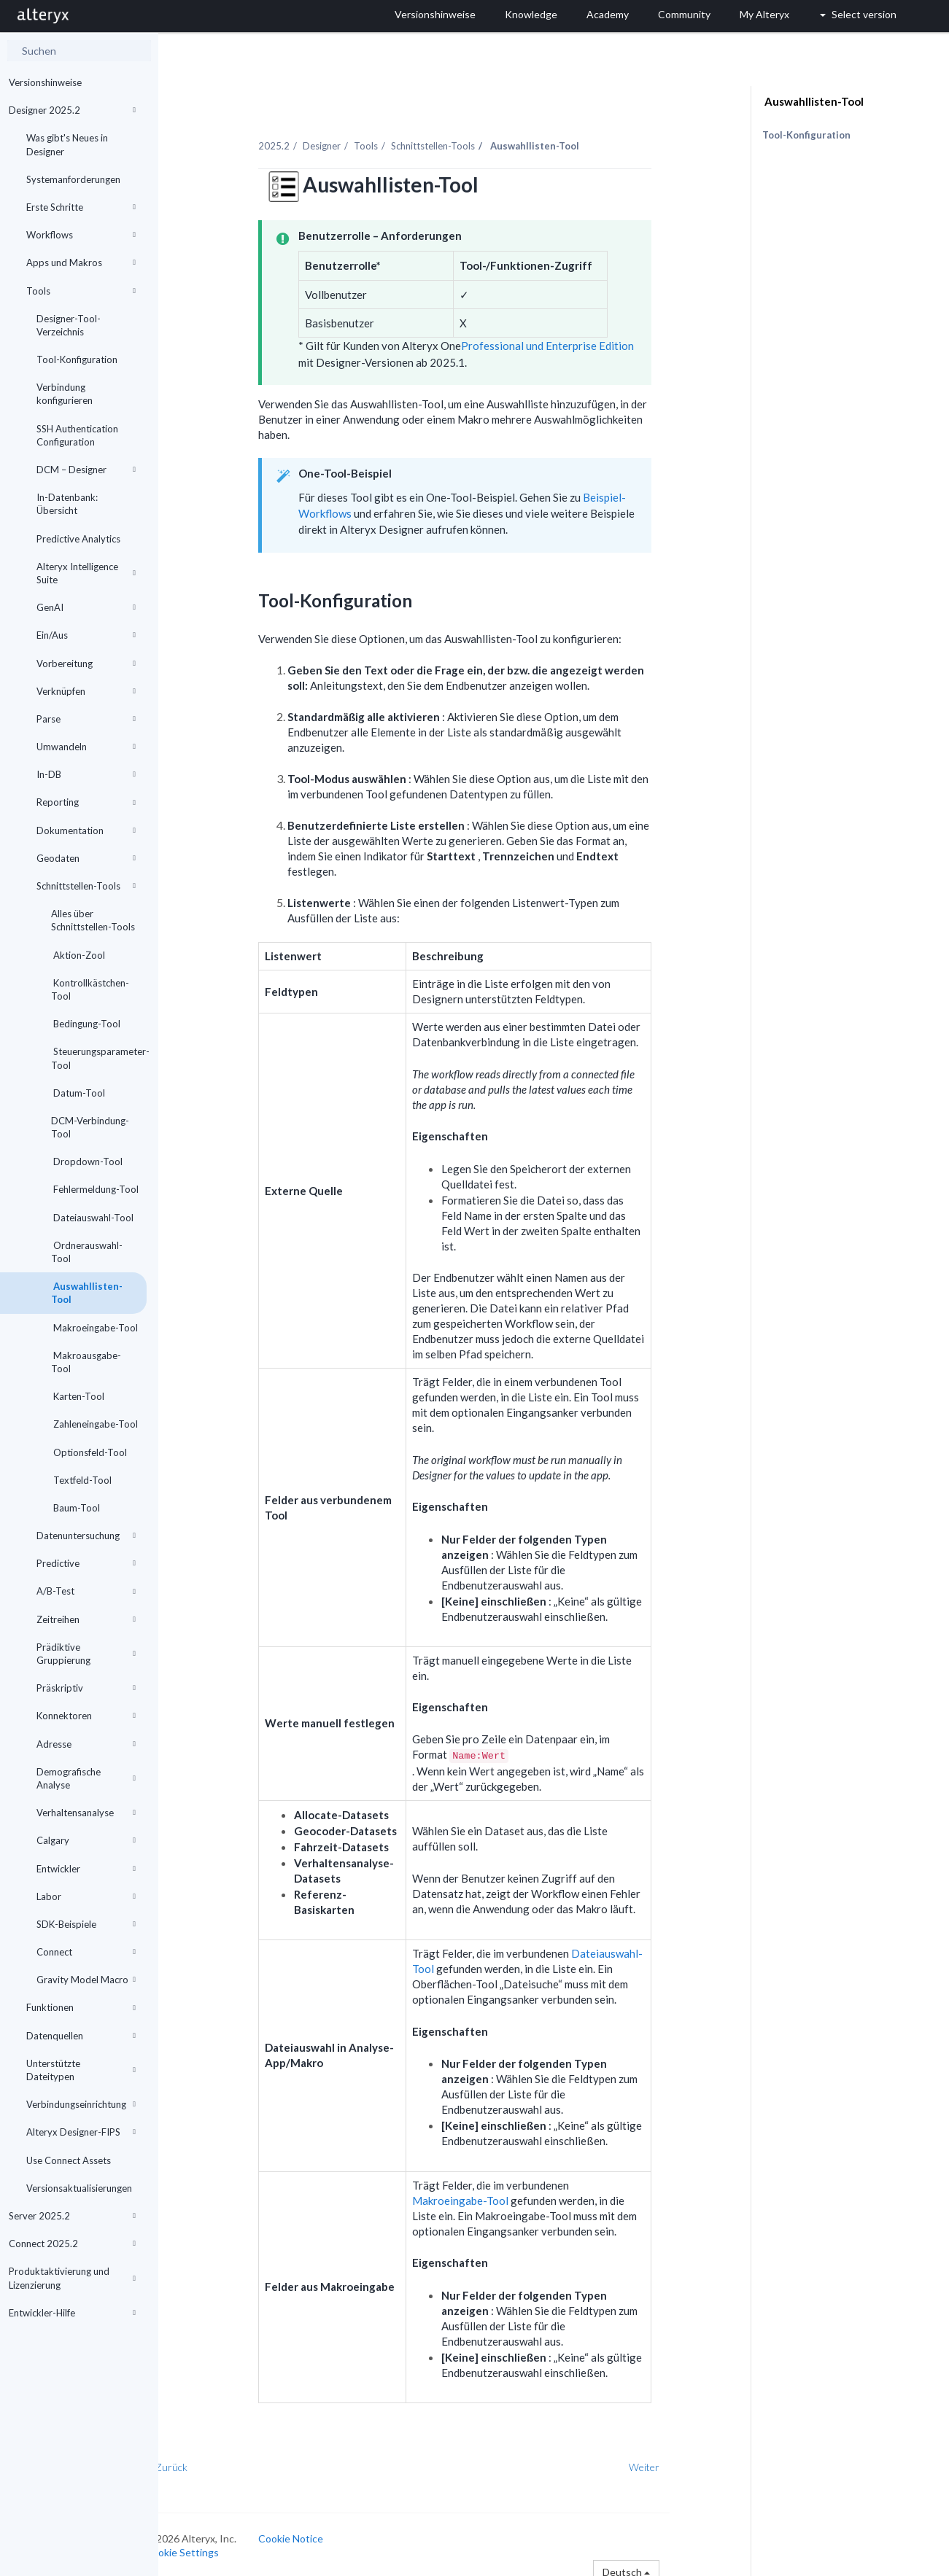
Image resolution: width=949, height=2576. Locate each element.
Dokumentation (86, 830)
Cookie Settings (213, 2544)
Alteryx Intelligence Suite (86, 573)
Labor (86, 1896)
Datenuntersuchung (86, 1535)
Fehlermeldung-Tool (95, 1189)
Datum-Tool (78, 1093)
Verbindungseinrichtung (81, 2104)
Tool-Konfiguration (76, 359)
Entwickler (86, 1869)
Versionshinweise (45, 82)
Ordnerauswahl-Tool (87, 1252)
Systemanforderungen (73, 179)
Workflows (81, 235)
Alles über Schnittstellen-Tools (93, 920)
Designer (354, 138)
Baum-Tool (75, 1508)
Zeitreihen (86, 1619)
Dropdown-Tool (87, 1161)
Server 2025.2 (72, 2216)
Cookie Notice (322, 2530)
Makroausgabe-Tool (86, 1362)
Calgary (86, 1840)
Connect (86, 1952)
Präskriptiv (86, 1688)
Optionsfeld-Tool (89, 1452)
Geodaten (86, 858)
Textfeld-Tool (81, 1480)
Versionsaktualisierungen (79, 2188)
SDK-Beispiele (86, 1924)
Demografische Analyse (86, 1778)
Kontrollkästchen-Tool (90, 989)
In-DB (86, 774)
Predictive (86, 1563)
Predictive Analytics (78, 539)
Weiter (675, 2459)
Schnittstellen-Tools (86, 886)
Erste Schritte (81, 207)
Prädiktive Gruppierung (86, 1653)
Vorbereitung (86, 663)
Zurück (203, 2459)
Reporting (86, 802)
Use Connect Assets (68, 2160)
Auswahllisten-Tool (87, 1292)
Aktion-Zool (78, 955)
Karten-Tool (77, 1396)
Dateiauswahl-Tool (92, 1217)
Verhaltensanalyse (86, 1812)
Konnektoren (86, 1715)
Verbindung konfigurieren (64, 393)
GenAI (86, 607)
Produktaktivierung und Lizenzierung (72, 2277)
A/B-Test (86, 1591)
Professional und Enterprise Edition (579, 338)
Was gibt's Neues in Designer (67, 144)
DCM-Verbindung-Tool (90, 1127)
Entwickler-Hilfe (72, 2313)
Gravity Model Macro (86, 1979)
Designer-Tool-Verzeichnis (68, 325)
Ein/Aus (86, 635)
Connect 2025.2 (72, 2243)
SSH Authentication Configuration (77, 435)
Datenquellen (81, 2036)
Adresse (86, 1744)
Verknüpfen (86, 691)
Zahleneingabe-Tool (94, 1424)
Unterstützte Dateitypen (81, 2070)
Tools (81, 291)
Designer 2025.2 (72, 110)
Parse (86, 719)
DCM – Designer (86, 469)
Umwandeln (86, 746)
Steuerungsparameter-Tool (99, 1058)
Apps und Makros (81, 262)
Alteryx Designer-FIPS (81, 2132)
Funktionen (81, 2007)
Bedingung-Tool (85, 1024)
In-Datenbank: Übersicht (67, 503)
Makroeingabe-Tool (94, 1328)
